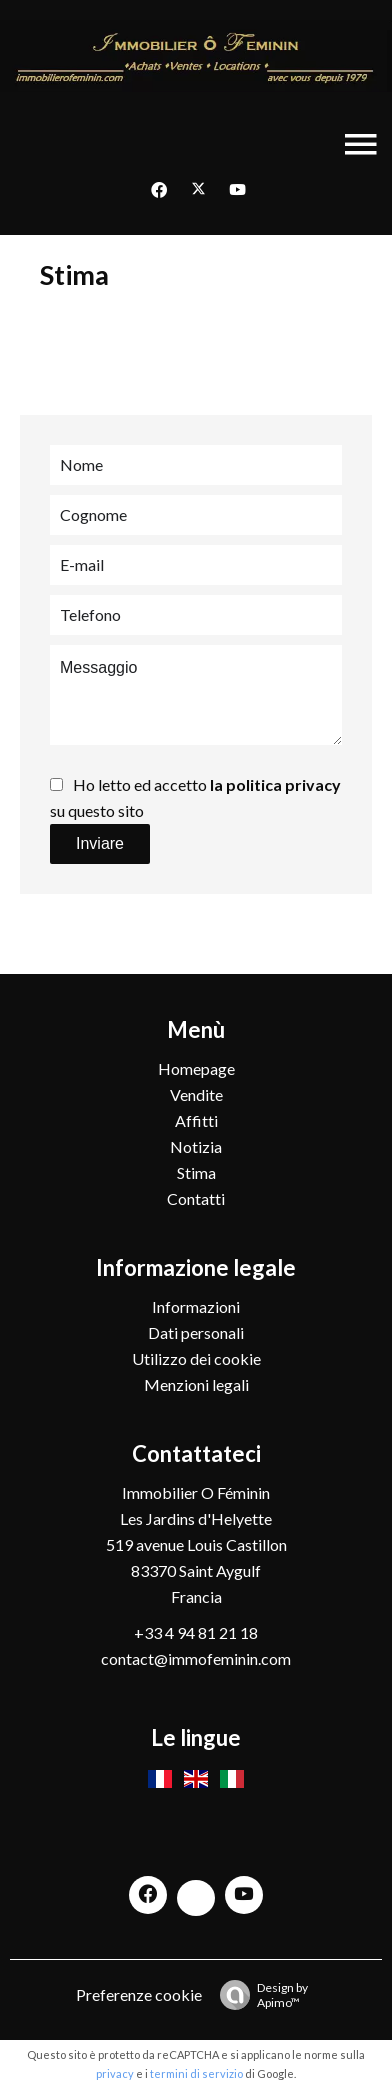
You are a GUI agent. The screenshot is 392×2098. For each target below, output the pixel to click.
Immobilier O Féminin (196, 1492)
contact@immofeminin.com (196, 1658)
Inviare (100, 843)
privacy (115, 2073)
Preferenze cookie (139, 1994)
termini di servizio (196, 2073)
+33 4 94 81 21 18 (196, 1632)
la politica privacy (275, 784)
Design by (259, 1995)
